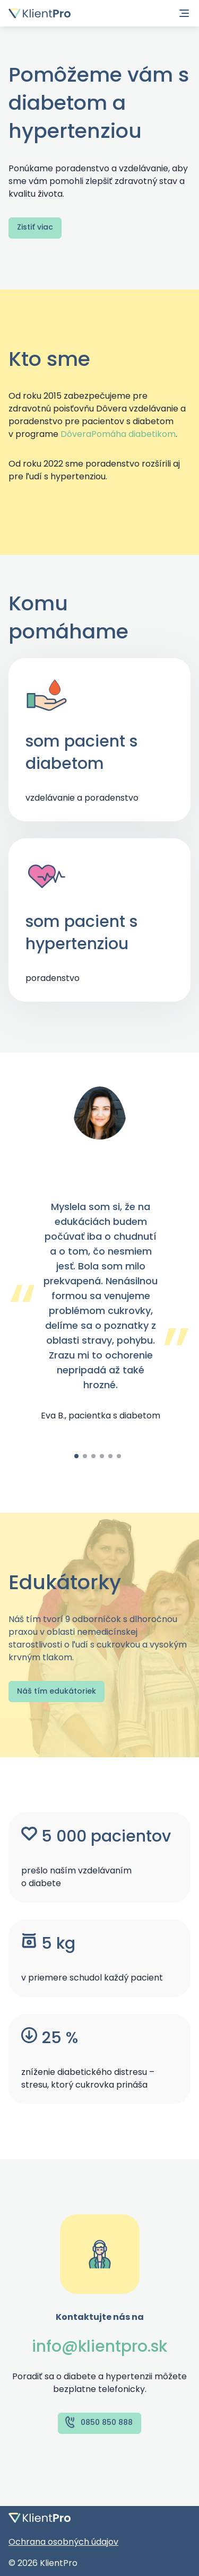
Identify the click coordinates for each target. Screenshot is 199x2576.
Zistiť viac (35, 227)
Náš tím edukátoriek (56, 1691)
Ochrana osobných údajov (63, 2542)
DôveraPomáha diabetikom (118, 434)
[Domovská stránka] (39, 13)
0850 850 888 (98, 2422)
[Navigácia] (184, 13)
